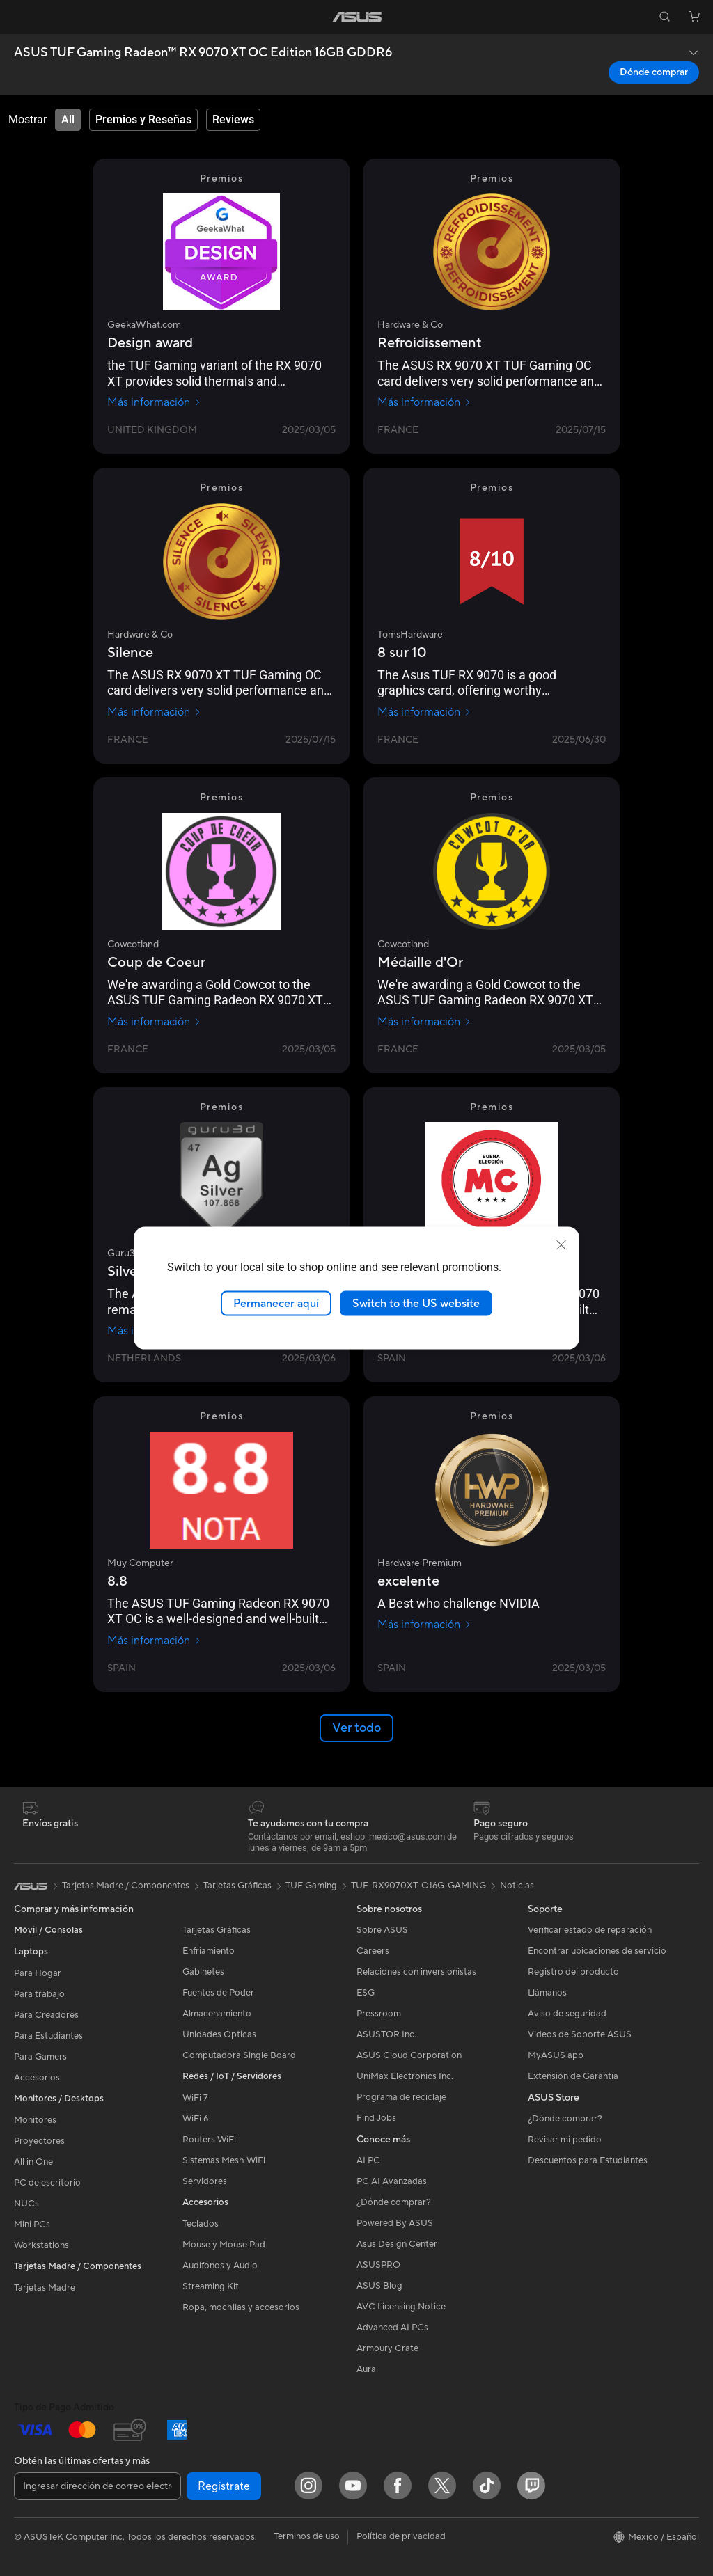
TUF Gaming (311, 1885)
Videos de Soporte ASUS (580, 2034)
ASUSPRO (378, 2264)
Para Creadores (46, 2015)
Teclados (200, 2223)
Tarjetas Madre (44, 2287)
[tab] (68, 120)
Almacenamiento (216, 2013)
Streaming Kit (210, 2286)
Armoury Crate (387, 2348)
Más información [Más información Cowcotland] (154, 1022)
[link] (357, 17)
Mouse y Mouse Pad (223, 2244)
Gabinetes (203, 1971)
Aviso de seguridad (567, 2013)
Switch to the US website (416, 1303)
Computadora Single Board (239, 2055)
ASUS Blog (379, 2285)
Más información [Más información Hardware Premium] (424, 1624)
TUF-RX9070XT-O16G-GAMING (418, 1885)
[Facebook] (398, 2485)
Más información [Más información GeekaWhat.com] (154, 402)
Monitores (35, 2120)
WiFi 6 (195, 2118)
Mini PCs (32, 2224)
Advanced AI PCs (392, 2327)
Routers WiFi (209, 2139)
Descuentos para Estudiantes (588, 2160)
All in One (33, 2161)
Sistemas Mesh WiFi (223, 2160)
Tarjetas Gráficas (216, 1930)
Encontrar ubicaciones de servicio (597, 1951)
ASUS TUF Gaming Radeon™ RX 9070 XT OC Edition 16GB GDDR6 (203, 53)
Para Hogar (37, 1973)
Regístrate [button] (224, 2486)
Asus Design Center (396, 2244)
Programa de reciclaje (401, 2097)
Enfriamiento (208, 1951)
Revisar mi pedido (565, 2139)
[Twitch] (531, 2485)
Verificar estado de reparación (590, 1930)
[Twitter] (442, 2485)
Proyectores (39, 2141)
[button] (19, 16)
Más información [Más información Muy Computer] (154, 1640)
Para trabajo (39, 1994)
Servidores (204, 2181)
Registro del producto (573, 1971)
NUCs (26, 2203)
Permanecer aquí (276, 1303)
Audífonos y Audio (220, 2265)
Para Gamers (40, 2056)
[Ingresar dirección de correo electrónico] (97, 2486)
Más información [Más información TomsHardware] (424, 712)
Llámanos (547, 1992)
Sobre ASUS (382, 1930)
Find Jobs (376, 2118)
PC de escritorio (47, 2182)
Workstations (41, 2245)
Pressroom (378, 2013)
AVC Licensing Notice (401, 2306)
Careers (372, 1951)
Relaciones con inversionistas (416, 1971)
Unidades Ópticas (219, 2034)
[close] (561, 1244)
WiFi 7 (195, 2097)
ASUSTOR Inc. (386, 2034)
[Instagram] (308, 2485)
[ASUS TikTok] (487, 2485)
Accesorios (37, 2077)
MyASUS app (555, 2055)
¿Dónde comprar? (393, 2202)
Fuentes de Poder (218, 1992)
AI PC (368, 2160)
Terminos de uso (307, 2536)
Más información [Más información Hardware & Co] (424, 402)
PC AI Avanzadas (391, 2181)
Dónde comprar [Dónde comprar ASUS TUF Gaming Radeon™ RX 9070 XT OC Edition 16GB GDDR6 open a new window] (654, 72)
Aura (366, 2369)
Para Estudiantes (48, 2035)
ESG (365, 1992)
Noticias (517, 1885)
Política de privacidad (401, 2536)
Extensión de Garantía (573, 2076)
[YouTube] (353, 2485)
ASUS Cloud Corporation (409, 2055)
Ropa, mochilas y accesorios (240, 2307)
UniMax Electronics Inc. (404, 2076)
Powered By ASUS (394, 2223)
